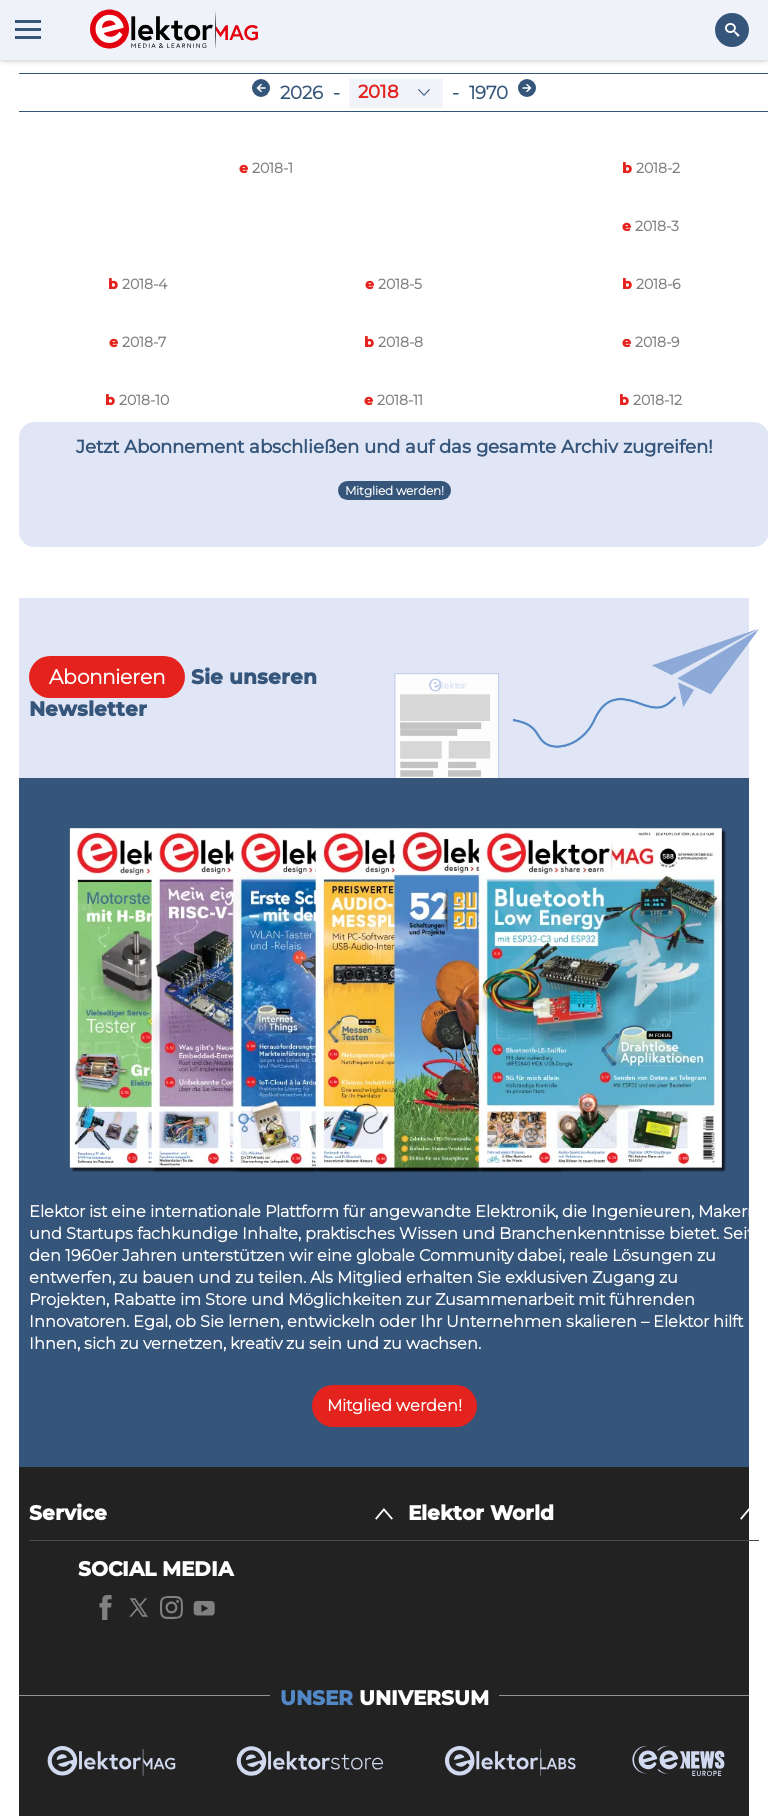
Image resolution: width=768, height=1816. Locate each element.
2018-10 (137, 400)
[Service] (211, 1513)
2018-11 (393, 400)
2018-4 (137, 284)
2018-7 (137, 342)
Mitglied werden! (394, 490)
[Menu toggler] (28, 29)
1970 (488, 93)
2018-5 (393, 284)
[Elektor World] (583, 1513)
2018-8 (393, 342)
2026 (301, 93)
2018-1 (266, 168)
